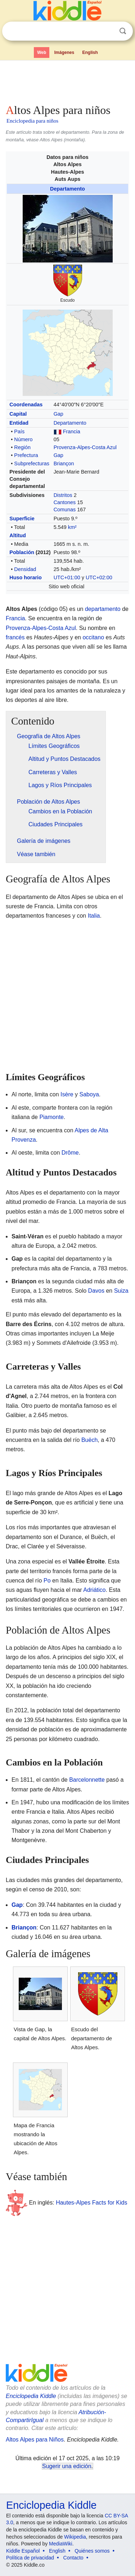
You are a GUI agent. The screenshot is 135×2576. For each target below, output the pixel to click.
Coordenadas (25, 404)
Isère (66, 1094)
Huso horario (25, 577)
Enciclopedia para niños (32, 121)
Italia (94, 916)
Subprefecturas (31, 463)
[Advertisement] (67, 80)
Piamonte (51, 1117)
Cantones (65, 502)
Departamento (67, 189)
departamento (103, 609)
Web (41, 52)
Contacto (73, 2558)
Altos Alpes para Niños (35, 2439)
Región (22, 447)
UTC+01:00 (67, 577)
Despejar (108, 31)
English (90, 52)
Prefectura (26, 455)
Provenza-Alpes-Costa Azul (85, 447)
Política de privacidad (30, 2558)
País (19, 431)
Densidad (25, 569)
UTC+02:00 (99, 577)
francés (15, 637)
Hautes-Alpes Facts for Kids (91, 2203)
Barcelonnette (87, 1780)
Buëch (89, 1440)
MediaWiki (60, 2544)
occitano (93, 637)
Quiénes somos (92, 2551)
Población (21, 552)
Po (47, 1580)
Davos (96, 1291)
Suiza (121, 1291)
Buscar (122, 31)
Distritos (63, 495)
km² (72, 527)
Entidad (18, 423)
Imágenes (64, 52)
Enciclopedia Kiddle (31, 2396)
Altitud (17, 535)
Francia (71, 431)
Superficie (22, 518)
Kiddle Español (23, 2551)
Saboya (89, 1094)
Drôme (70, 1153)
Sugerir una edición (66, 2466)
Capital (18, 414)
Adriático (94, 1590)
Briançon (64, 463)
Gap (58, 414)
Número (23, 439)
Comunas (65, 509)
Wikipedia (75, 2537)
